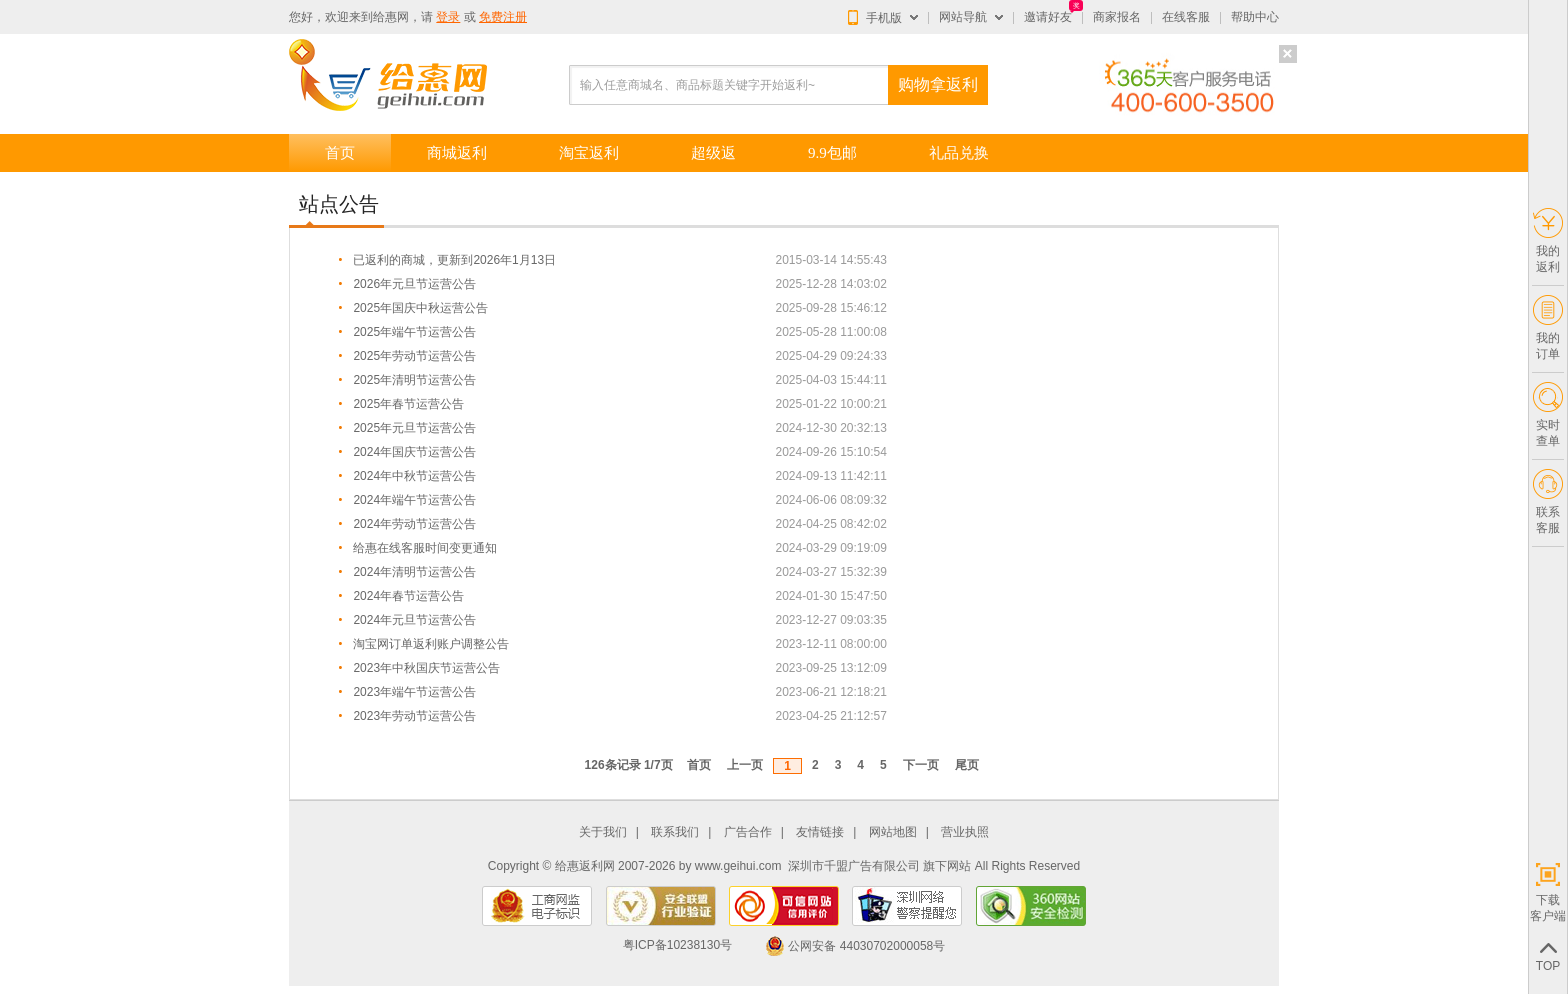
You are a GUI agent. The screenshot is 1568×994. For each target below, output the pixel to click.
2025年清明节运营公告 (414, 380)
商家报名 (1117, 17)
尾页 (967, 765)
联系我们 (675, 832)
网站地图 (893, 832)
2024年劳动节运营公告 (414, 524)
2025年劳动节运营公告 (414, 356)
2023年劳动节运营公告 (414, 716)
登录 (448, 17)
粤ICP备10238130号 (677, 946)
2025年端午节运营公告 (414, 332)
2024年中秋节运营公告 (414, 476)
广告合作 (748, 832)
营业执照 (965, 832)
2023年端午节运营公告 (414, 692)
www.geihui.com (738, 866)
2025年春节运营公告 (408, 404)
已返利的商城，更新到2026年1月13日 (454, 260)
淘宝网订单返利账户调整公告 (431, 644)
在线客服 (1186, 17)
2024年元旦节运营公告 (414, 620)
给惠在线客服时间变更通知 (425, 548)
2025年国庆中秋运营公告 (420, 308)
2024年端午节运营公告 (414, 500)
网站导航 (963, 17)
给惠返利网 (585, 866)
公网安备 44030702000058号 (855, 946)
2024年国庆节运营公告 (414, 452)
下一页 (921, 765)
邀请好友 (1048, 17)
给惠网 (391, 17)
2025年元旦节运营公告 (414, 428)
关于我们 (603, 832)
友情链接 (820, 832)
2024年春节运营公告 (408, 596)
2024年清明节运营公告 (414, 572)
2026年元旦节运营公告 (414, 284)
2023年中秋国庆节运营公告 (426, 668)
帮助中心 (1255, 17)
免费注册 (503, 17)
